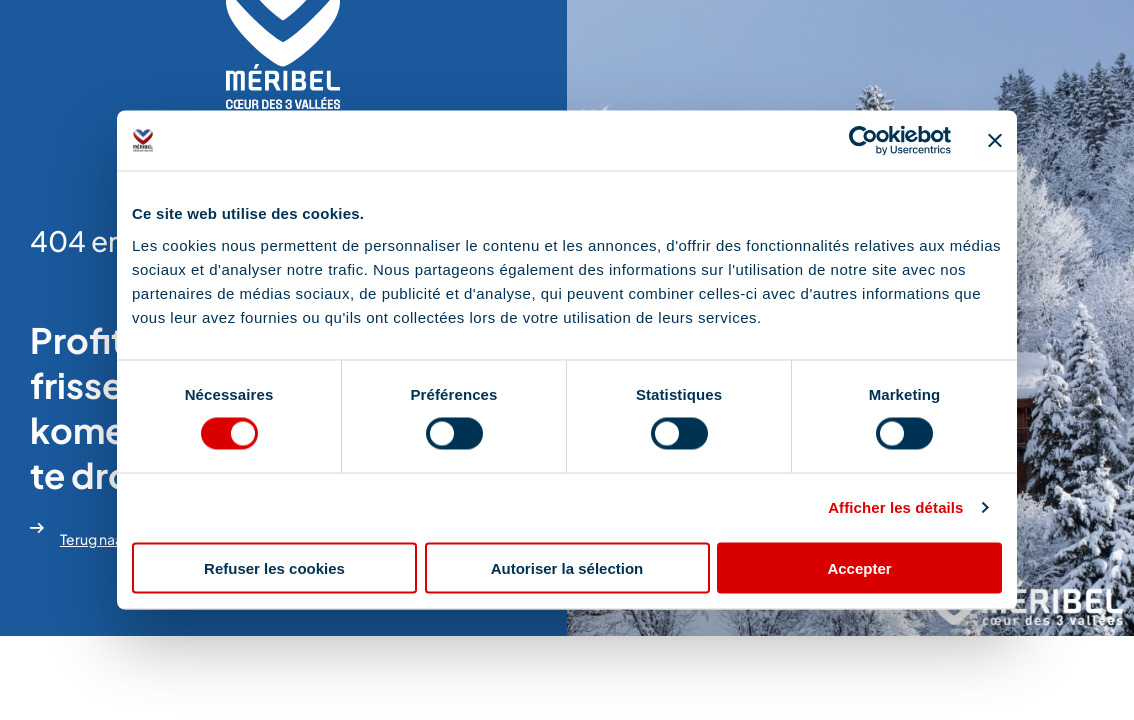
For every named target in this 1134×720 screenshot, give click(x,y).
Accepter (859, 567)
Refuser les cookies (274, 567)
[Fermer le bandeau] (995, 141)
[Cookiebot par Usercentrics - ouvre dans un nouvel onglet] (863, 141)
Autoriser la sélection (567, 567)
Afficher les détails (895, 507)
